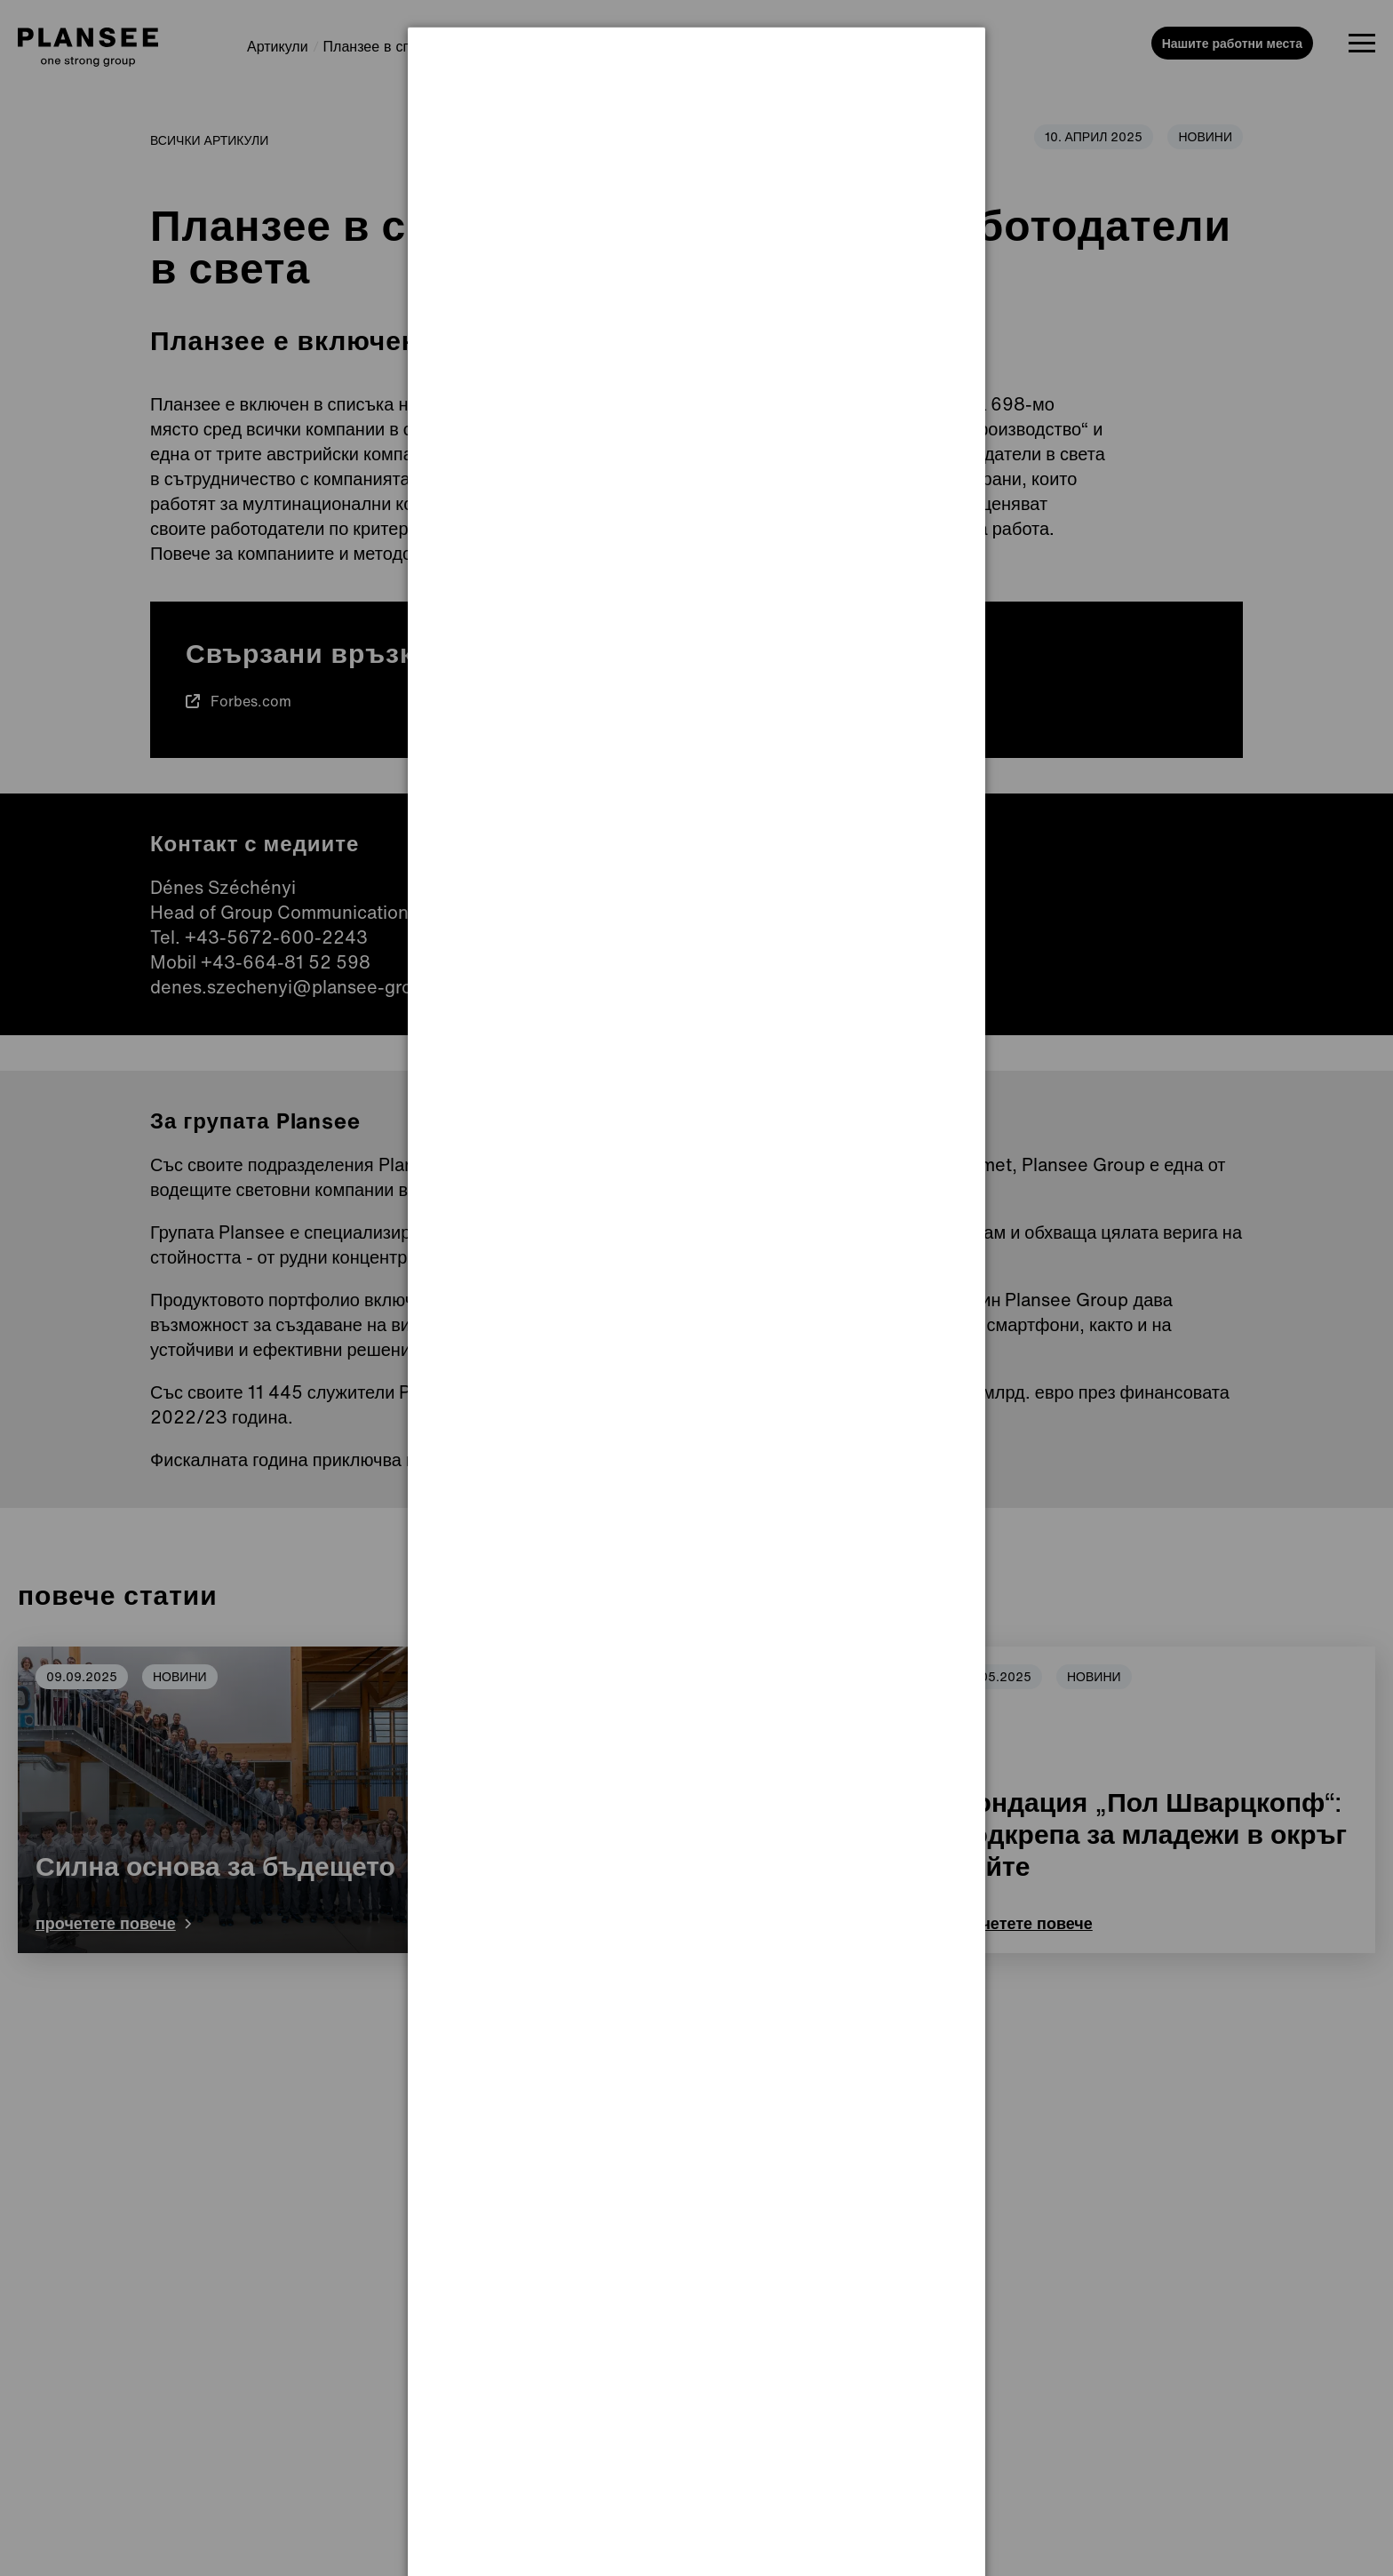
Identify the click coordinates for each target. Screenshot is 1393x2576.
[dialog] (696, 94)
